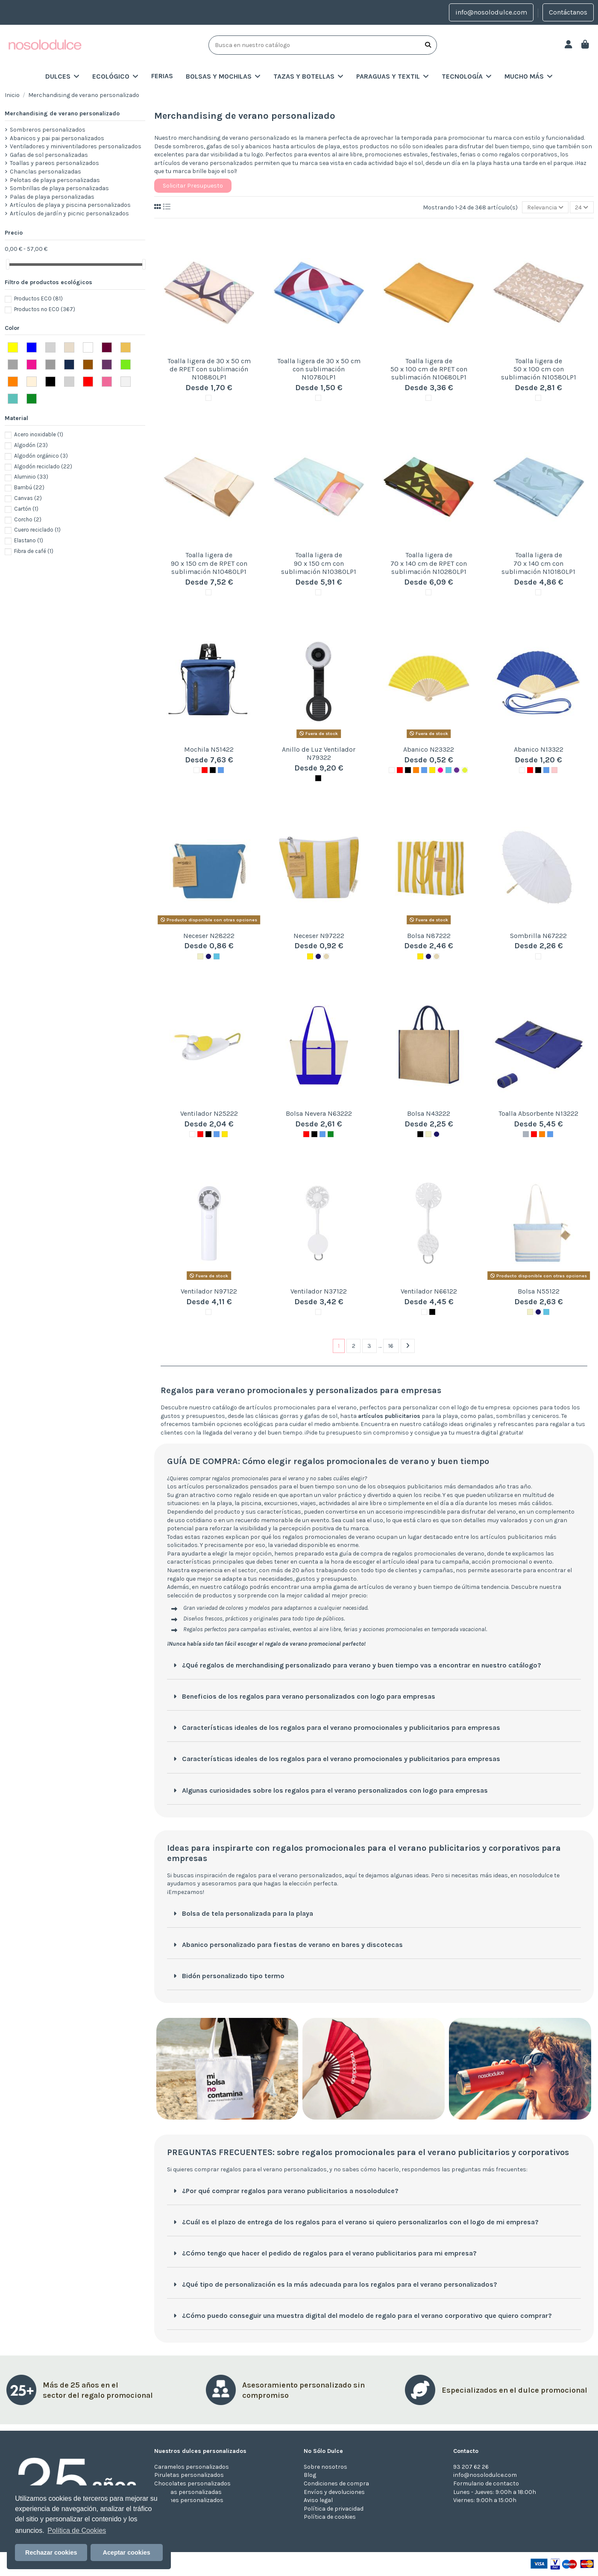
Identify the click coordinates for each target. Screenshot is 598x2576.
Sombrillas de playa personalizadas (59, 188)
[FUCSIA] (440, 770)
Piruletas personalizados (189, 2475)
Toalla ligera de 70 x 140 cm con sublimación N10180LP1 (538, 563)
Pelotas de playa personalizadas (55, 180)
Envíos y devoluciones (334, 2492)
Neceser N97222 (318, 936)
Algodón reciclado (43, 466)
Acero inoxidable (38, 434)
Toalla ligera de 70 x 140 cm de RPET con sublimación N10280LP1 (428, 563)
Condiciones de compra (336, 2483)
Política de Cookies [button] (76, 2530)
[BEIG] (326, 956)
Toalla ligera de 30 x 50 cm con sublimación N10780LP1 (319, 369)
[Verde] (331, 1134)
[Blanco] (208, 398)
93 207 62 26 (471, 2466)
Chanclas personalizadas (45, 171)
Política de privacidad (333, 2508)
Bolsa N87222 (429, 936)
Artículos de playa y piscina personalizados (70, 205)
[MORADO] (457, 770)
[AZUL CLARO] (448, 770)
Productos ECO (38, 298)
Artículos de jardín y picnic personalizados (69, 213)
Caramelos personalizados (191, 2466)
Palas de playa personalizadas (52, 196)
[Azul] (221, 770)
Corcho (27, 519)
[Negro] (213, 770)
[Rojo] (205, 770)
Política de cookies (330, 2516)
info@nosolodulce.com (491, 12)
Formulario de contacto (486, 2483)
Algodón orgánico (41, 456)
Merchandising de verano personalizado (62, 113)
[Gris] (526, 1134)
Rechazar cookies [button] (51, 2552)
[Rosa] (554, 770)
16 (390, 1346)
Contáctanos (568, 12)
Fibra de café (33, 551)
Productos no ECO (44, 309)
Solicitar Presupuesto (193, 185)
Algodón (31, 445)
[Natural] (200, 956)
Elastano (28, 540)
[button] (223, 76)
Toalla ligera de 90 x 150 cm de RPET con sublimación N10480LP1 (209, 563)
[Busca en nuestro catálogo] (428, 45)
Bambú (29, 487)
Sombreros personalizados (47, 129)
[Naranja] (416, 770)
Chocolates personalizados (192, 2483)
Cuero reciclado (37, 529)
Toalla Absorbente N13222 (538, 1113)
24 (581, 207)
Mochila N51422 (209, 749)
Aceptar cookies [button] (126, 2552)
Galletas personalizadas (188, 2492)
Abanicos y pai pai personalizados (57, 138)
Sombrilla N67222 (538, 936)
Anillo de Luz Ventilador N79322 (318, 753)
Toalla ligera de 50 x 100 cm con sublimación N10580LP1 (538, 369)
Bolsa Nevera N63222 (319, 1113)
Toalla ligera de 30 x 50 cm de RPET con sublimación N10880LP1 (209, 369)
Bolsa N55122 (539, 1291)
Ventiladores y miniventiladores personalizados (75, 146)
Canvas (28, 498)
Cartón (26, 509)
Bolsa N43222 (428, 1113)
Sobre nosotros (325, 2466)
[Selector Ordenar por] (545, 207)
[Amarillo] (432, 770)
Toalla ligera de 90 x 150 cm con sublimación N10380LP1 (318, 563)
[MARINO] (208, 956)
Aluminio (31, 476)
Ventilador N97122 (209, 1291)
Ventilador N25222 (209, 1113)
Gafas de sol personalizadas (49, 155)
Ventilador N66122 (429, 1291)
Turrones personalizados (188, 2500)
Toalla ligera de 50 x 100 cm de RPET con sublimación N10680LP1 (428, 369)
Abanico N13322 (538, 749)
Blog (310, 2475)
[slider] (7, 264)
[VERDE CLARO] (465, 770)
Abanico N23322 (428, 749)
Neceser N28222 (209, 936)
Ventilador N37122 (318, 1291)
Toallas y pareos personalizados (54, 163)
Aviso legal (318, 2500)
